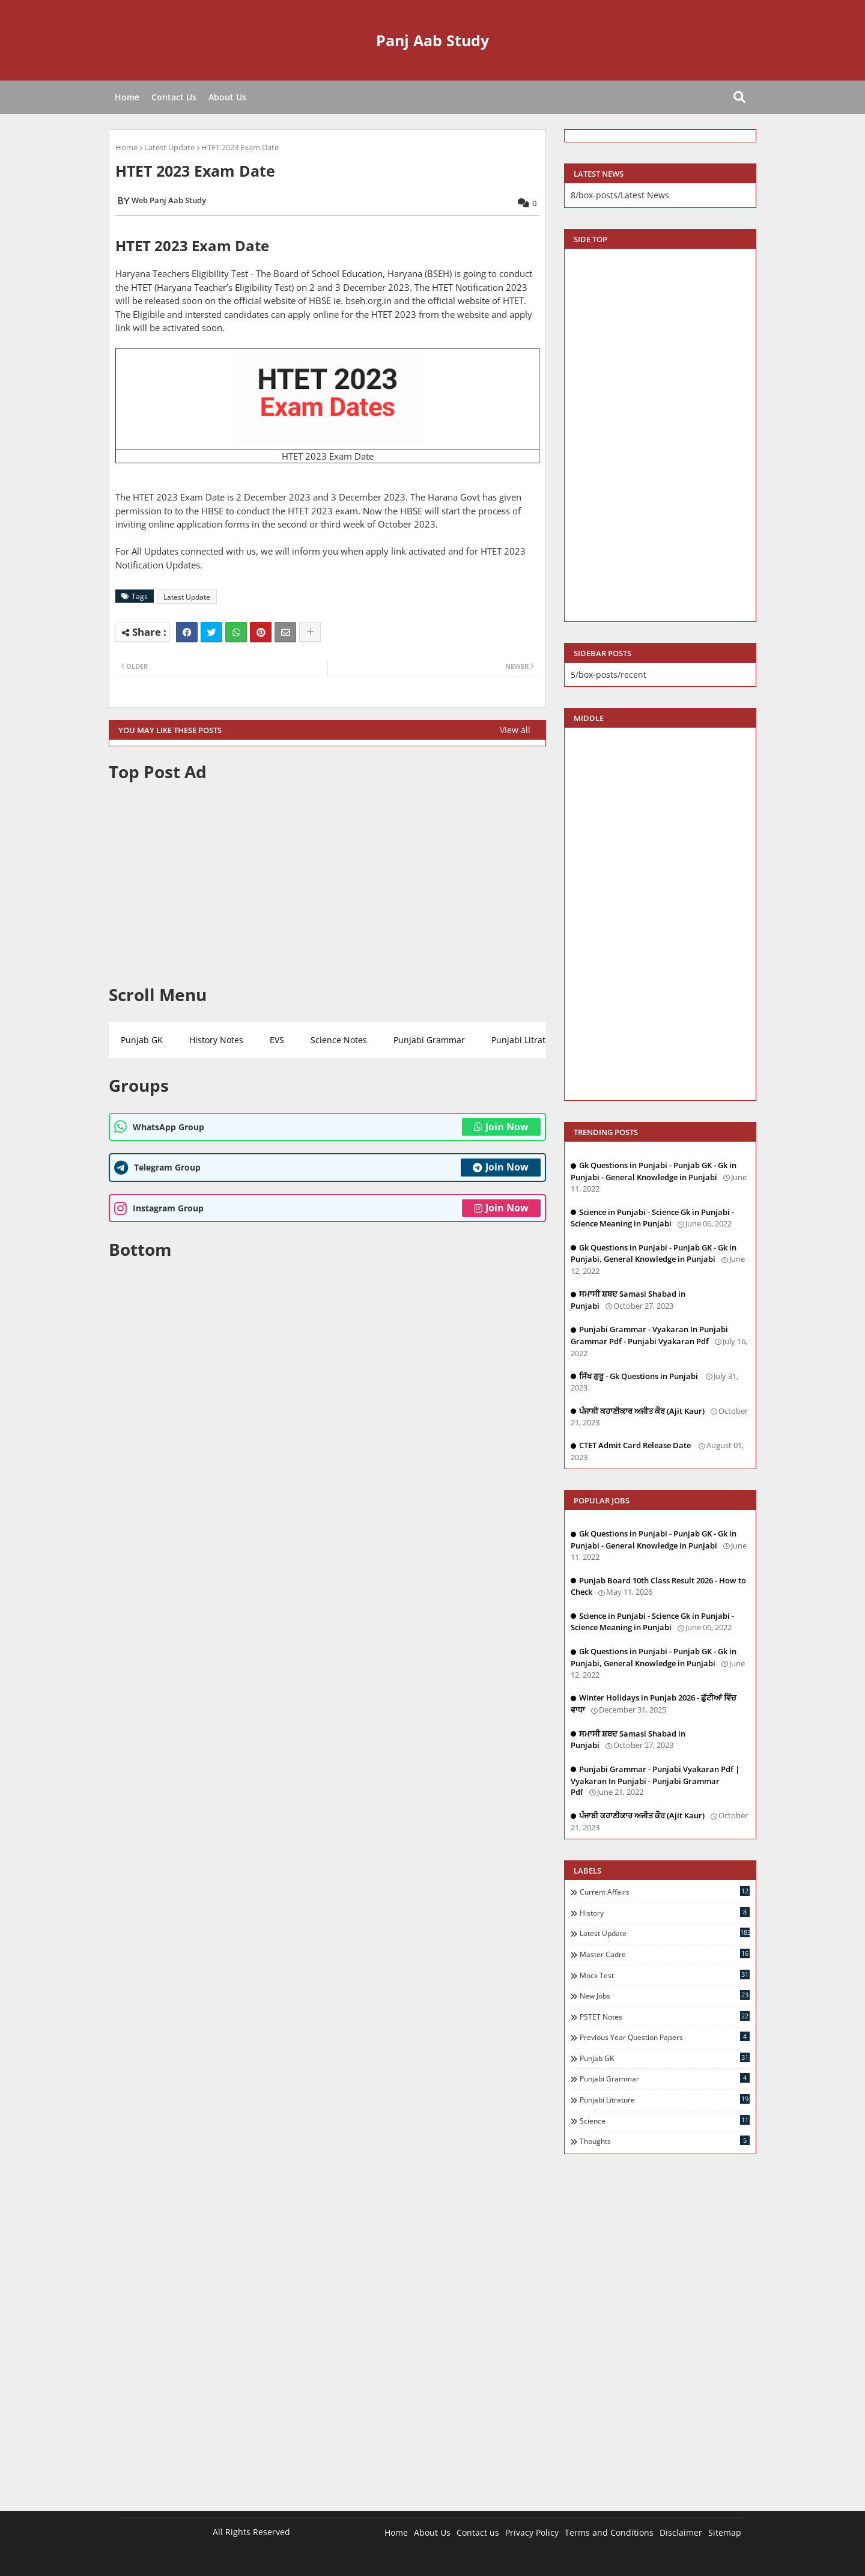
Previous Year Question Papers (665, 2037)
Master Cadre (665, 1954)
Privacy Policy (532, 2532)
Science (665, 2120)
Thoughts (665, 2141)
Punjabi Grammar (429, 1040)
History (665, 1912)
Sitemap (724, 2532)
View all (515, 729)
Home (127, 97)
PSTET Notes (665, 2016)
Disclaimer (681, 2532)
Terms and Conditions (609, 2532)
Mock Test (665, 1975)
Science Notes (339, 1040)
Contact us (478, 2532)
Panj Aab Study (432, 40)
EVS (277, 1040)
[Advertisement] (327, 883)
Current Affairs (665, 1891)
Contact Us (173, 97)
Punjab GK (142, 1040)
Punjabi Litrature (525, 1040)
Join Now (501, 1126)
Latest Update (169, 147)
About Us (227, 97)
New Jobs (665, 1995)
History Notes (216, 1040)
